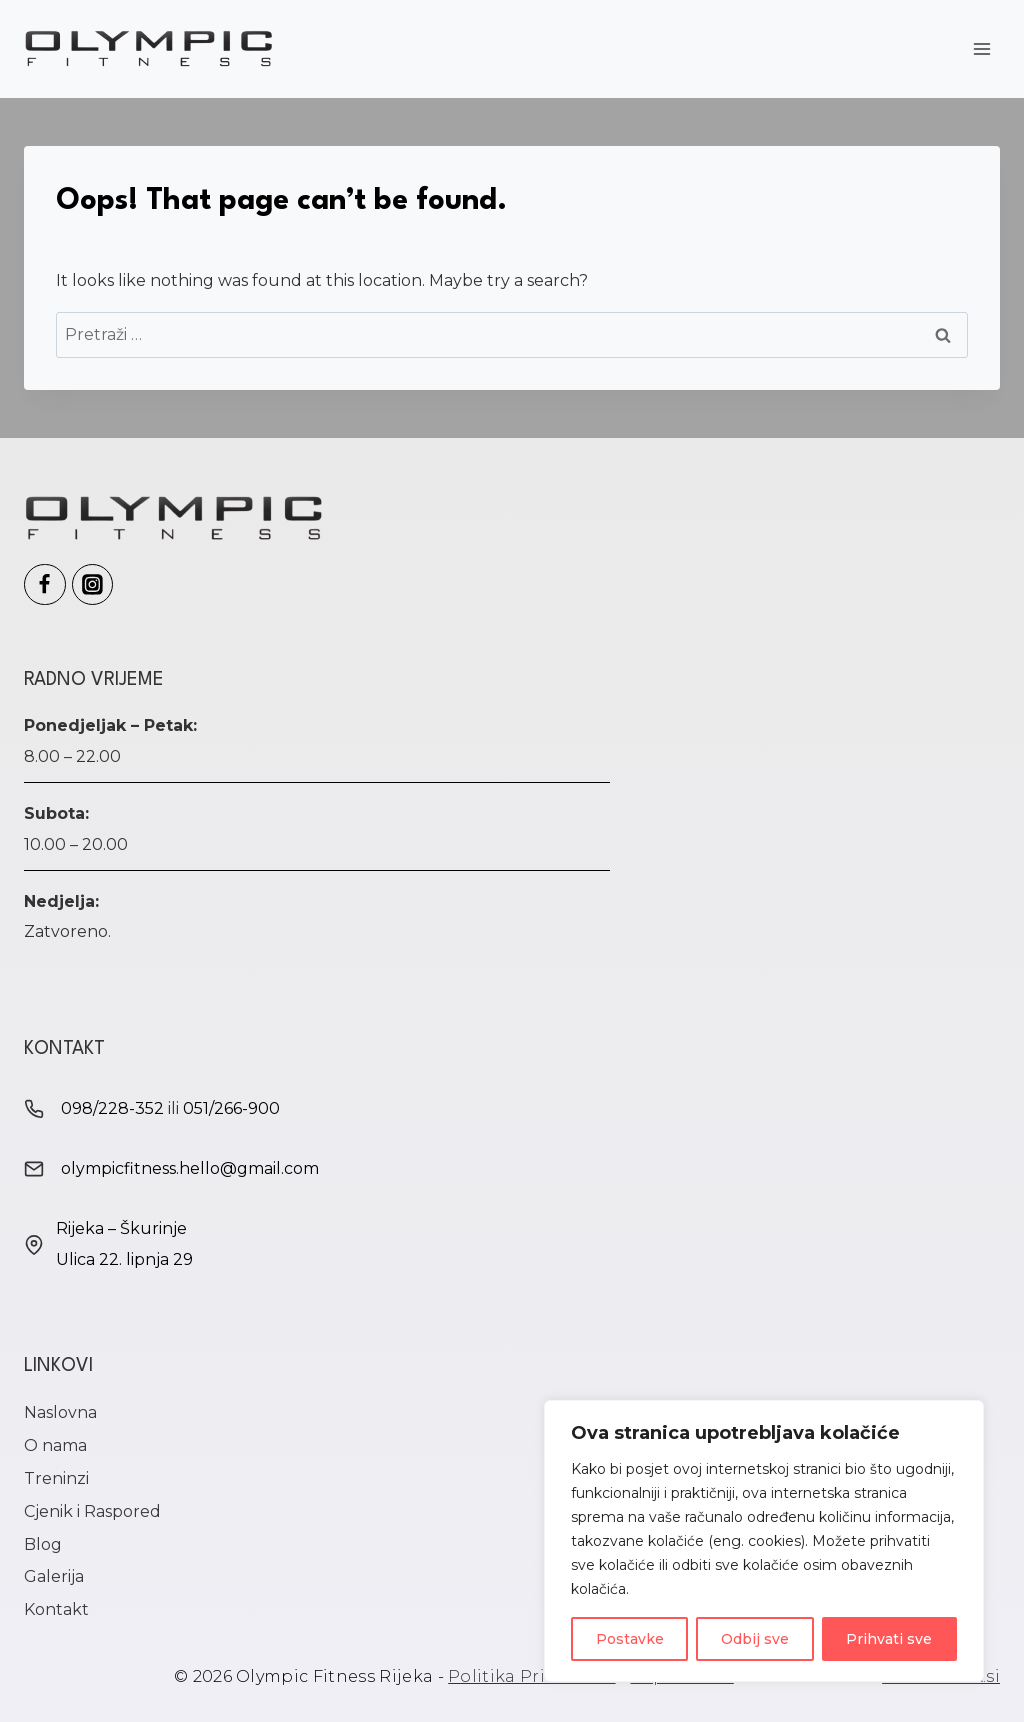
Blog (43, 1544)
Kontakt (56, 1609)
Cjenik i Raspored (92, 1511)
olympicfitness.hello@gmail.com (190, 1168)
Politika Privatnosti (531, 1676)
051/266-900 (231, 1108)
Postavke (630, 1639)
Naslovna (60, 1412)
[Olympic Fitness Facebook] (45, 585)
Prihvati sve (889, 1639)
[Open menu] (981, 48)
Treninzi (56, 1478)
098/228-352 (112, 1108)
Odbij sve (755, 1639)
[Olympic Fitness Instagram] (93, 585)
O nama (55, 1445)
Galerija (54, 1576)
